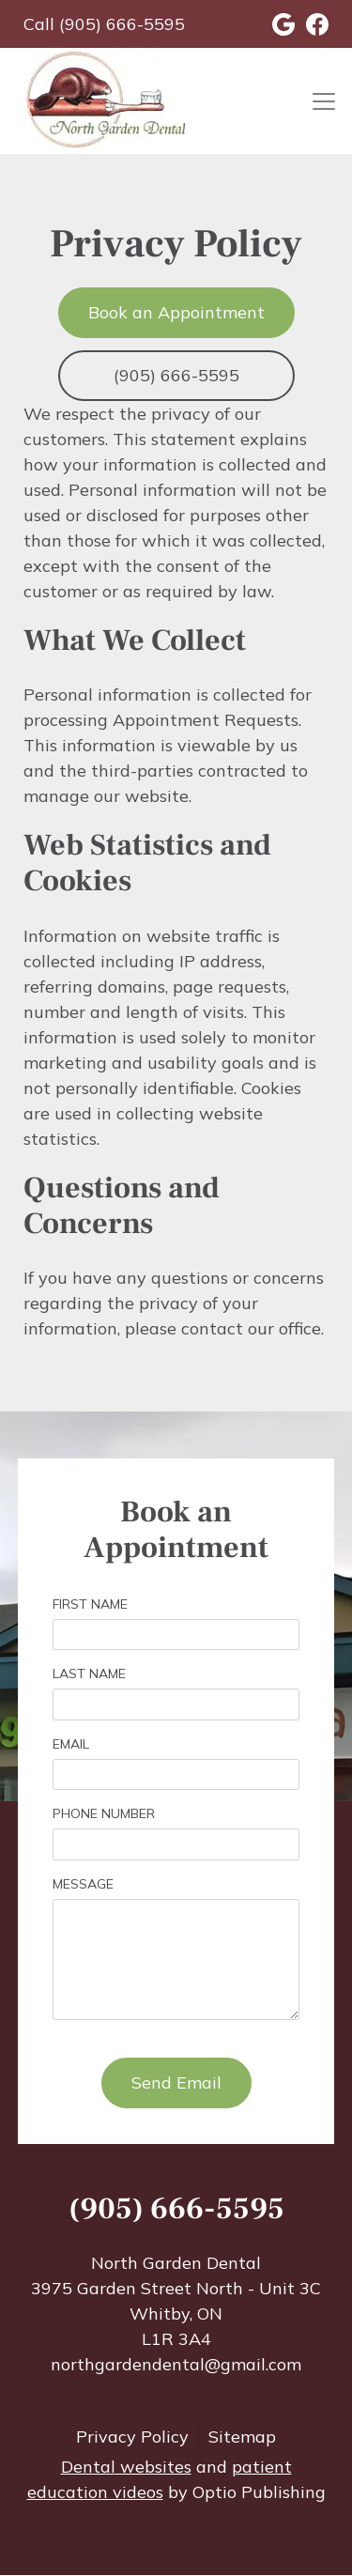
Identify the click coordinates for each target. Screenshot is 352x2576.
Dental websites (126, 2466)
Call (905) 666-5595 (104, 24)
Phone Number (104, 1813)
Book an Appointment (176, 312)
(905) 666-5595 (176, 375)
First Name (90, 1604)
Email (71, 1743)
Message (83, 1883)
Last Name (89, 1673)
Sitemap (242, 2436)
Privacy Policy (132, 2436)
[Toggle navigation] (324, 101)
